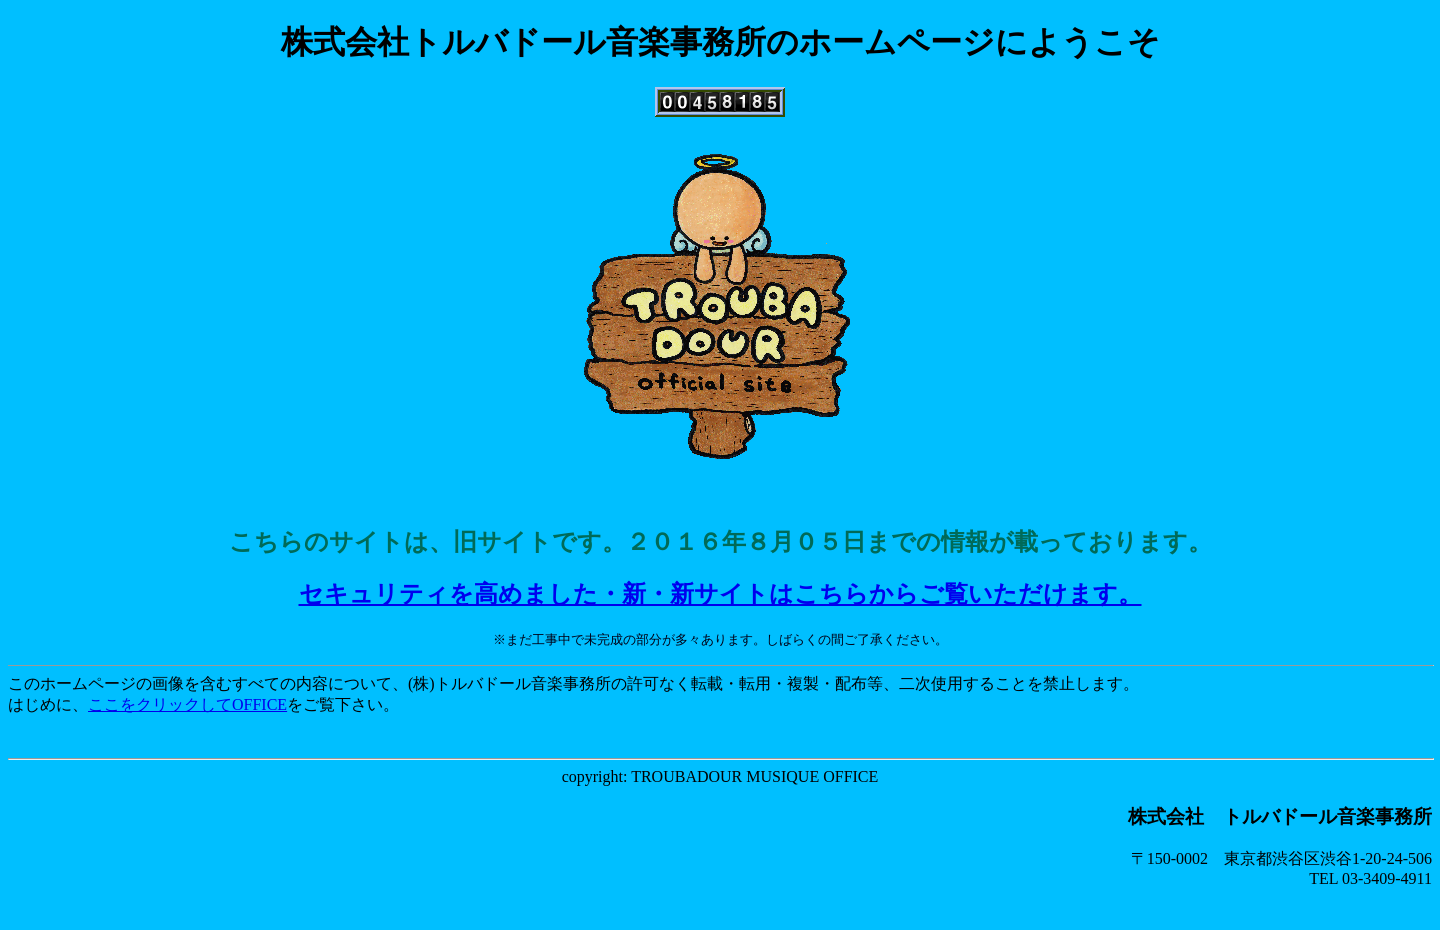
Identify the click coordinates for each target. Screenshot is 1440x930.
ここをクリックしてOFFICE (187, 704)
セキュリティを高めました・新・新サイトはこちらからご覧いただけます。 (720, 594)
